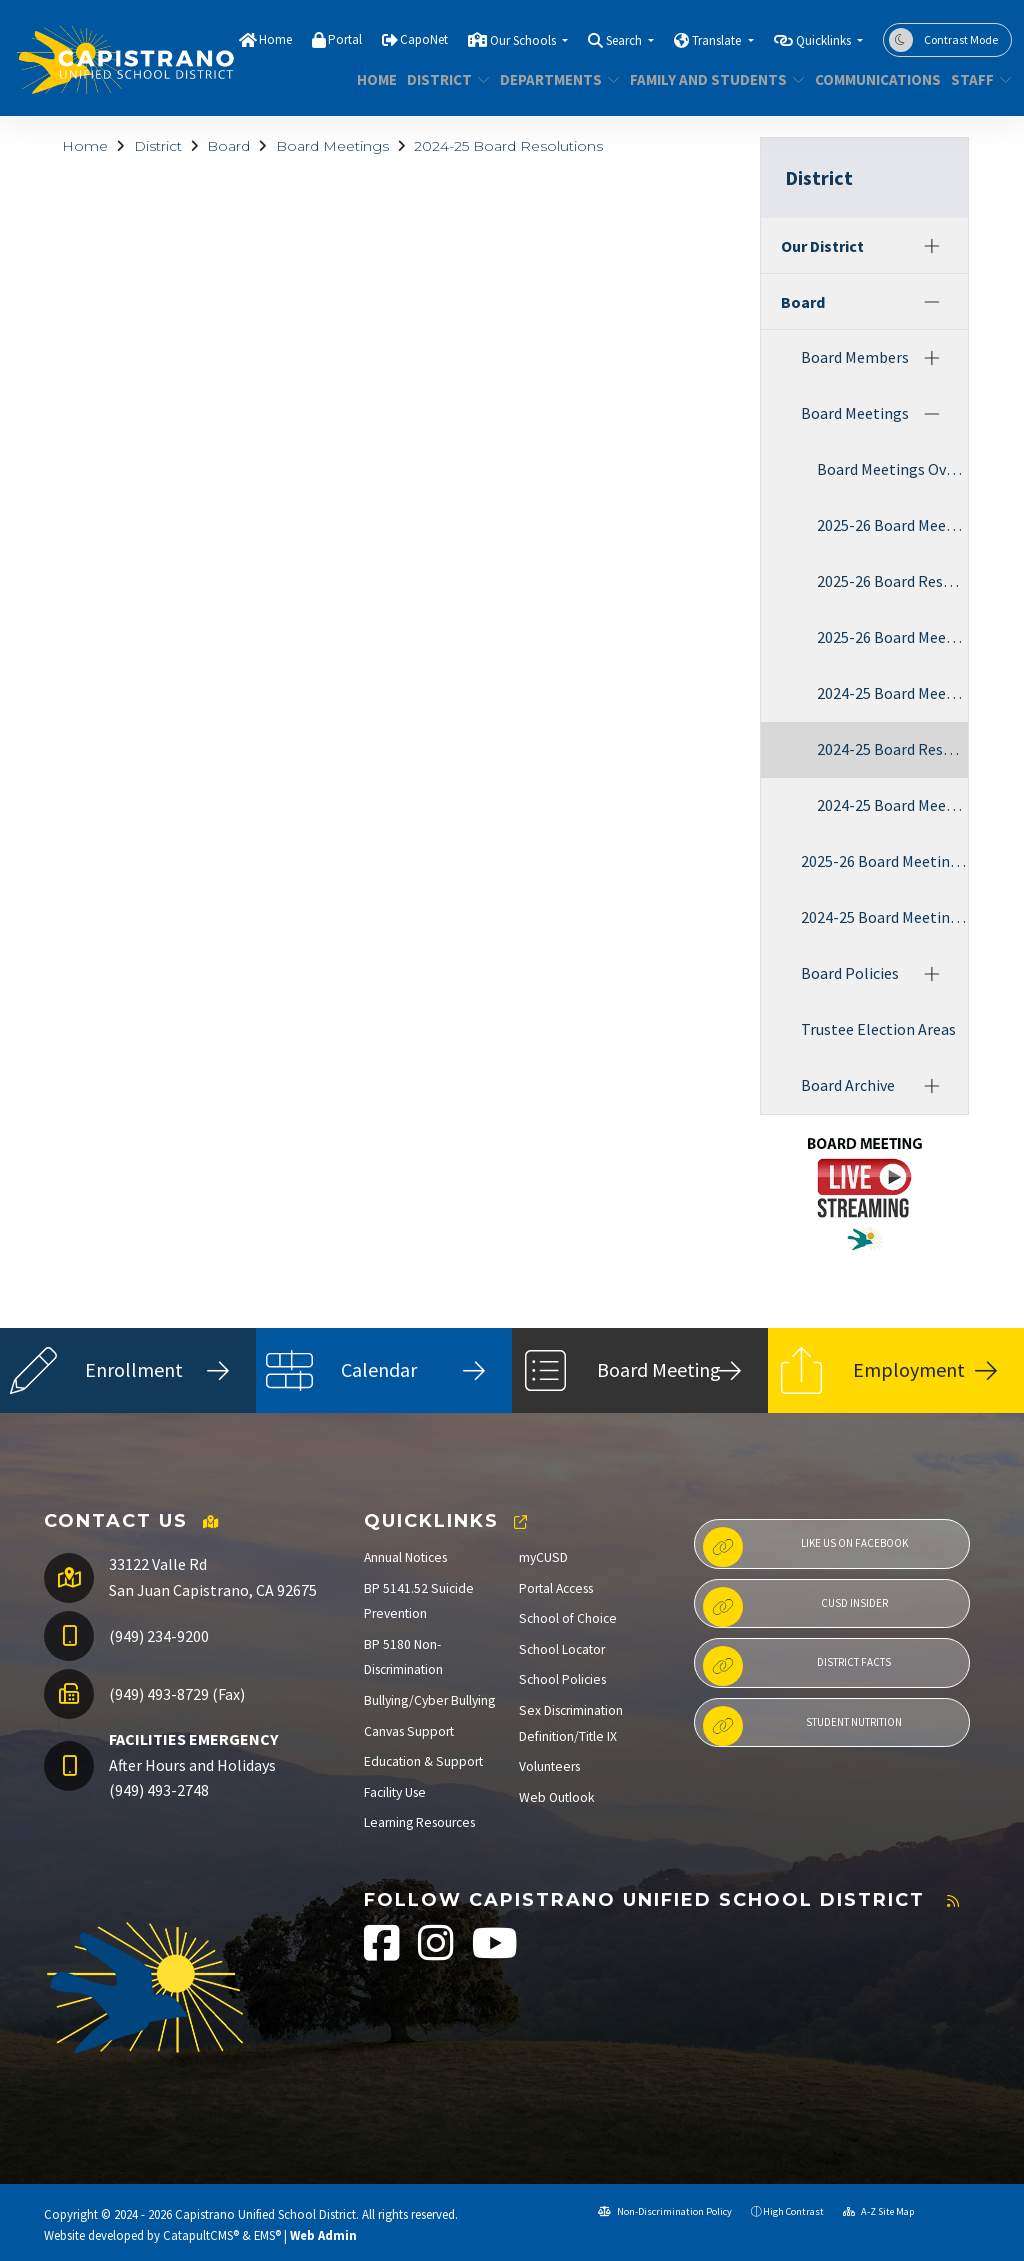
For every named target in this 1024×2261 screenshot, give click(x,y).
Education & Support (423, 1761)
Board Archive (848, 1085)
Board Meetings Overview (892, 469)
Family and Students (708, 79)
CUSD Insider (795, 1607)
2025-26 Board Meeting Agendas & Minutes (892, 525)
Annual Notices (405, 1557)
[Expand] (932, 246)
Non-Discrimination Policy (665, 2211)
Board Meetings (332, 146)
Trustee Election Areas (878, 1029)
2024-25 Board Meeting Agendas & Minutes (892, 693)
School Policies (562, 1679)
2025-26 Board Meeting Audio (892, 637)
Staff (978, 79)
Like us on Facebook (805, 1547)
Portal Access (556, 1588)
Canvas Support (409, 1731)
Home (275, 39)
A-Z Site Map (878, 2211)
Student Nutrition (802, 1726)
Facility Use (395, 1792)
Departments (553, 79)
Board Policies (850, 973)
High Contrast (793, 2211)
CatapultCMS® (201, 2235)
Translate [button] (718, 40)
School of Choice (568, 1618)
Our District (822, 246)
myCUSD (543, 1557)
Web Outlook (557, 1797)
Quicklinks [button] (825, 40)
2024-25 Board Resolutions (508, 146)
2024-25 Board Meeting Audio (892, 805)
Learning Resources (419, 1822)
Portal (345, 39)
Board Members (855, 357)
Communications (871, 79)
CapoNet (424, 39)
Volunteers (549, 1766)
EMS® (267, 2235)
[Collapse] (932, 302)
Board (228, 146)
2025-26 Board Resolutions (892, 581)
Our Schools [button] (524, 40)
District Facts (797, 1666)
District (444, 79)
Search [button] (625, 40)
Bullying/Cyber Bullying (429, 1700)
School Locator (562, 1649)
